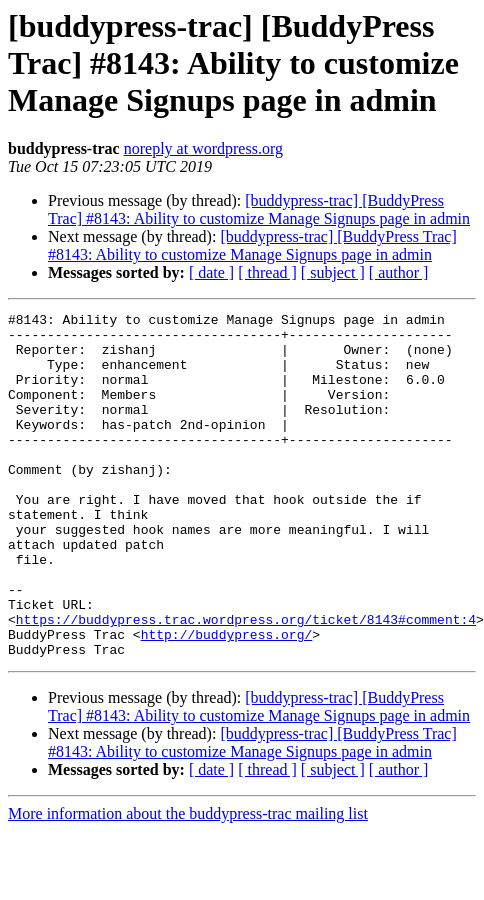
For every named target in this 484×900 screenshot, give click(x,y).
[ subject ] (333, 272)
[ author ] (399, 272)
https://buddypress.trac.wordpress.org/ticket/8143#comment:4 (246, 682)
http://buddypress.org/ (227, 700)
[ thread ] (267, 272)
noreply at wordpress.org (203, 148)
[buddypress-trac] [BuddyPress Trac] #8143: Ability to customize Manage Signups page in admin (259, 209)
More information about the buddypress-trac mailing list (188, 882)
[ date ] (211, 272)
